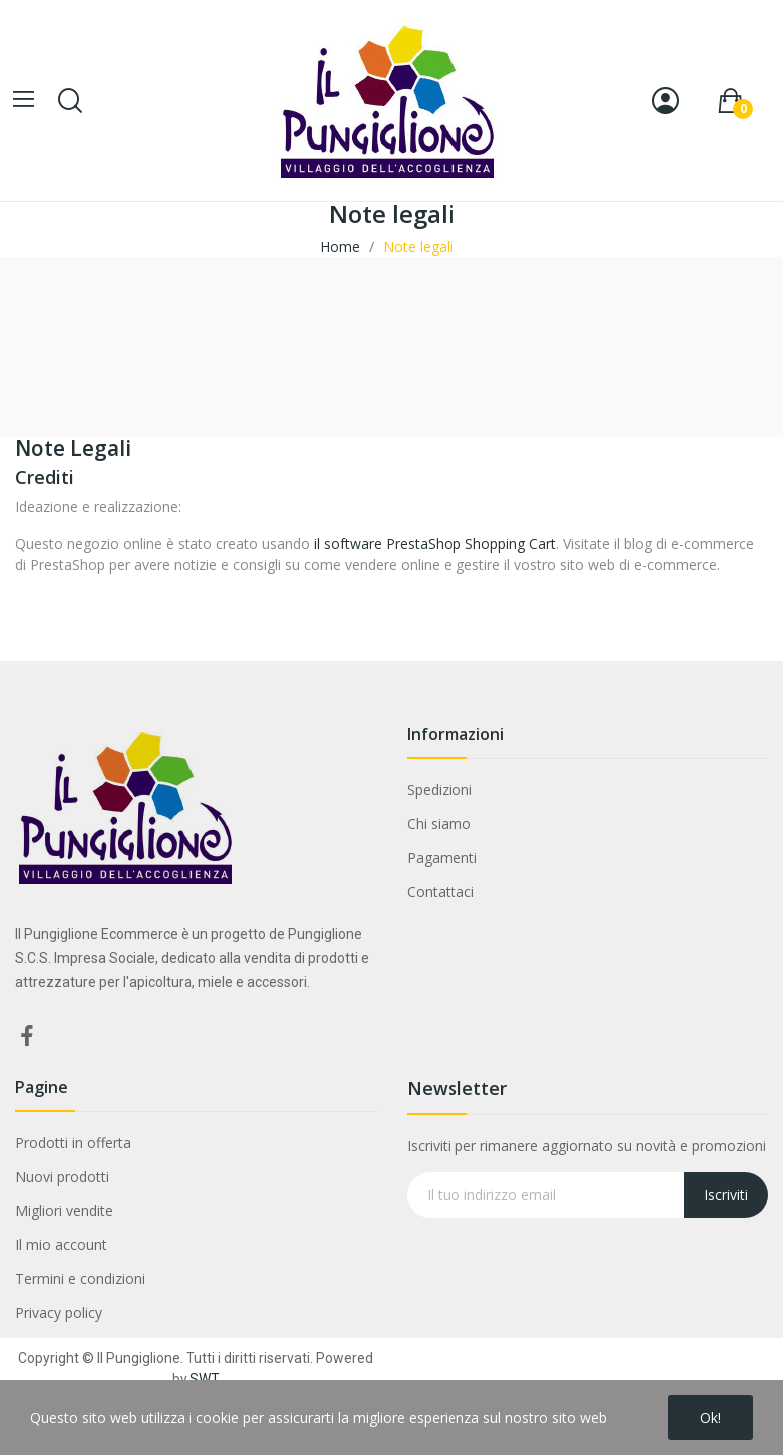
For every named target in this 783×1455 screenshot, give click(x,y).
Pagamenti (442, 857)
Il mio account (61, 1244)
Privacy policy (58, 1312)
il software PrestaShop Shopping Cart (435, 543)
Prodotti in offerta (73, 1142)
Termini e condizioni (80, 1278)
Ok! (710, 1417)
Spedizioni (439, 789)
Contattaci (440, 891)
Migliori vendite (64, 1210)
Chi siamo (439, 823)
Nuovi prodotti (62, 1176)
